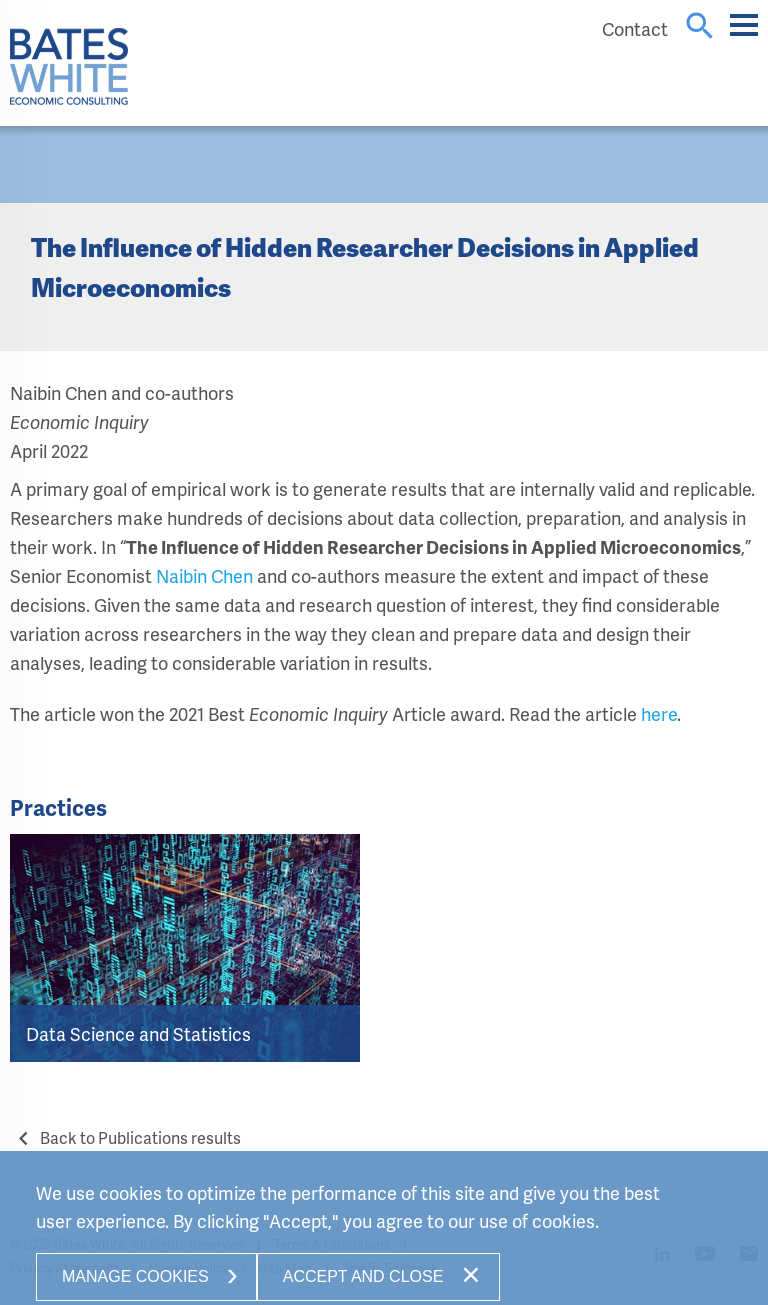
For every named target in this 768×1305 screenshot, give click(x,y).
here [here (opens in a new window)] (659, 713)
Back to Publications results (125, 1137)
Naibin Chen (204, 575)
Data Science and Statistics (138, 1033)
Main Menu (744, 35)
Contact (635, 28)
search (700, 26)
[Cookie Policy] (384, 1232)
